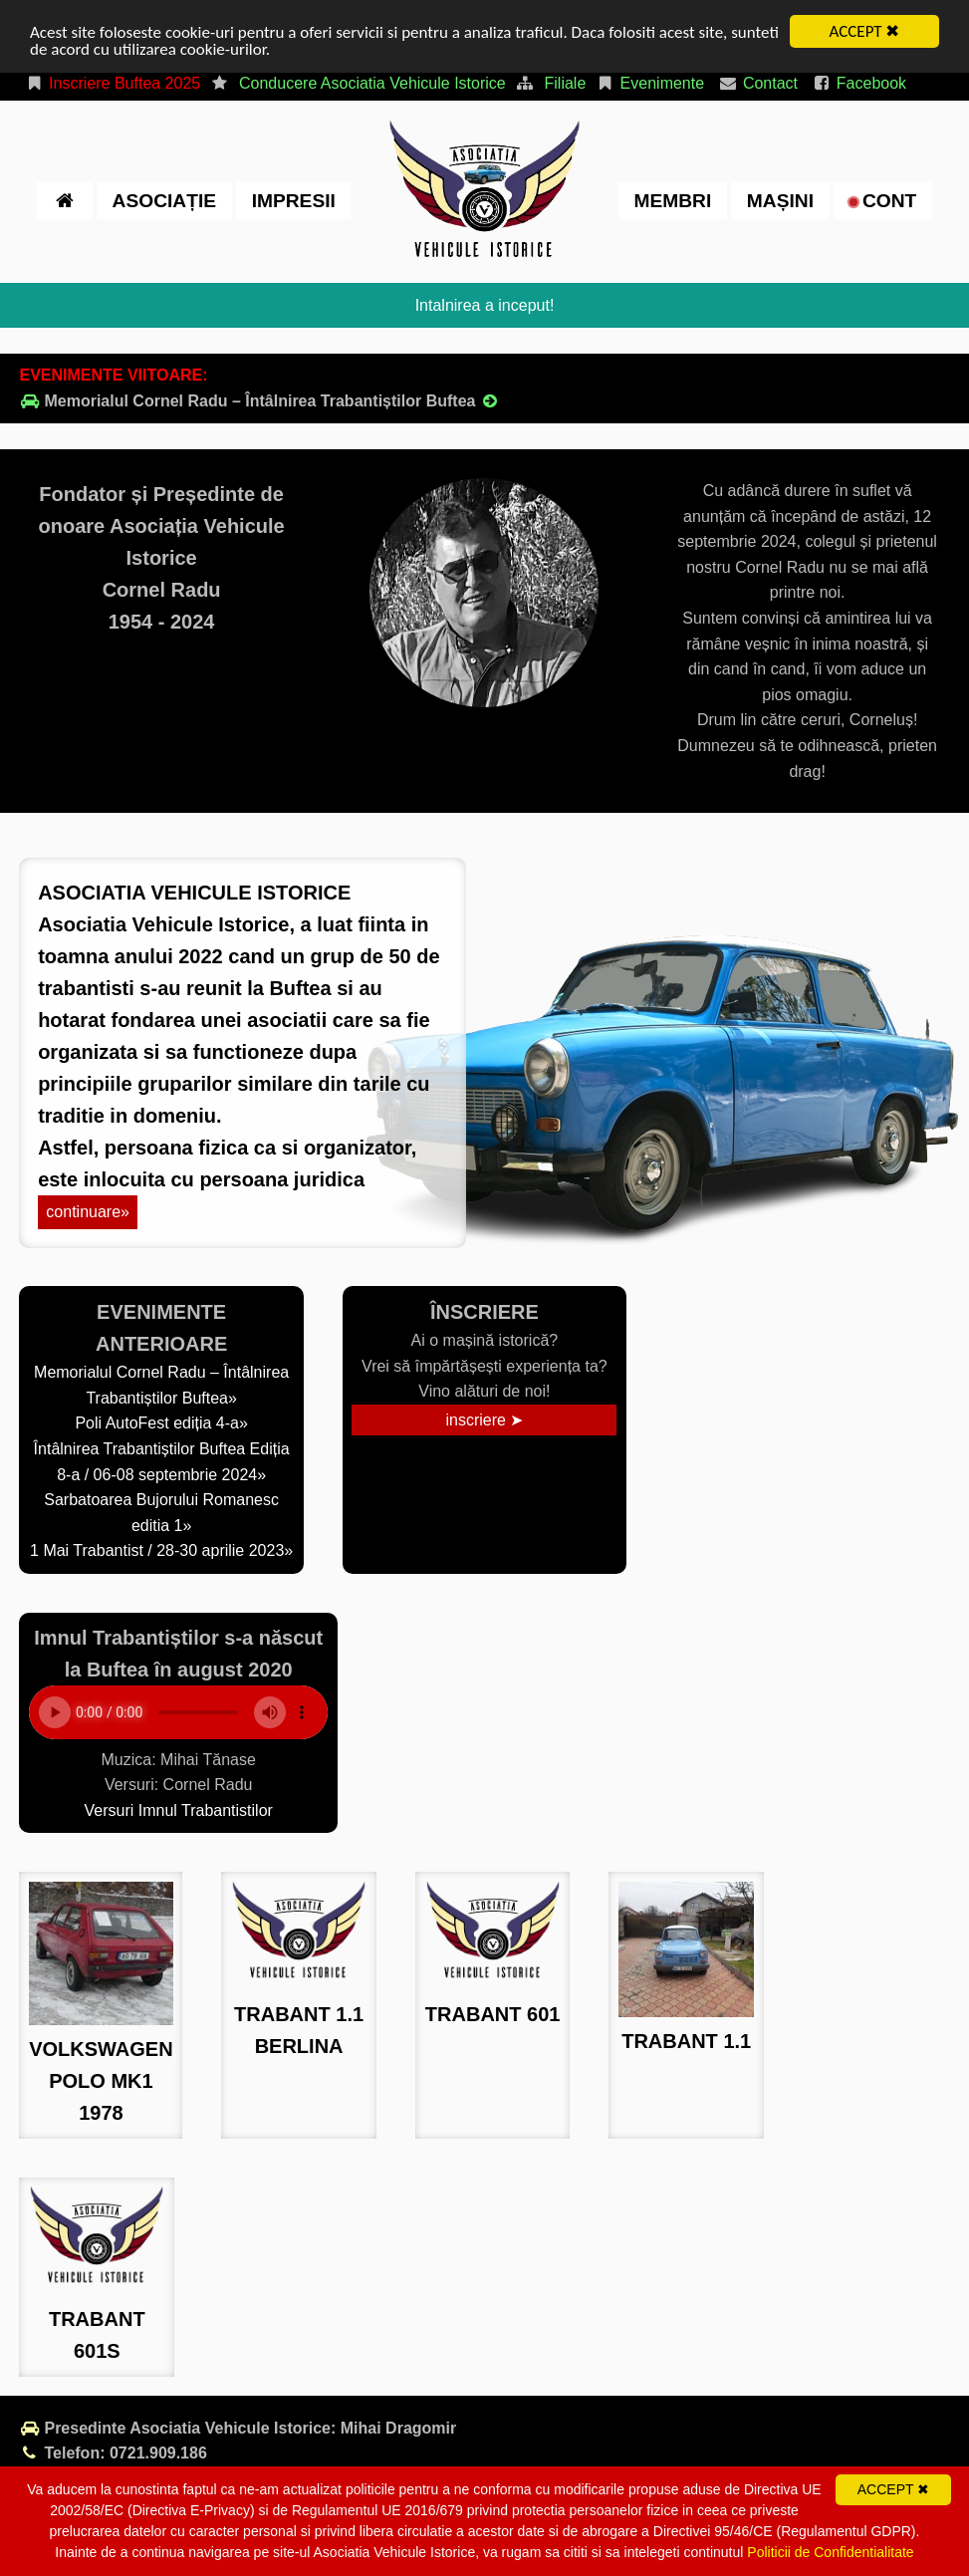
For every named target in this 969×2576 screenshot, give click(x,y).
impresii (294, 200)
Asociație (164, 200)
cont (883, 200)
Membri (672, 200)
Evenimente (650, 83)
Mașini (780, 200)
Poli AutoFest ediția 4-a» (161, 1423)
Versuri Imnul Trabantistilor (178, 1810)
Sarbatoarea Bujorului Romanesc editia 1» (161, 1512)
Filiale (566, 83)
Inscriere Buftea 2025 (112, 83)
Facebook (859, 83)
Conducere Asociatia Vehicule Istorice (372, 83)
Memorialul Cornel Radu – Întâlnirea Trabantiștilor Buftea (259, 400)
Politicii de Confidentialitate (830, 2552)
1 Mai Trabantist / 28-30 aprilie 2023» (161, 1550)
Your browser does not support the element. (178, 1712)
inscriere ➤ (484, 1420)
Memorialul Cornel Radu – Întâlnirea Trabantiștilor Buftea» (161, 1385)
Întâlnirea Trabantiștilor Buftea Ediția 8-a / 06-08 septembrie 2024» (162, 1461)
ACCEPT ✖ (865, 31)
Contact (758, 83)
